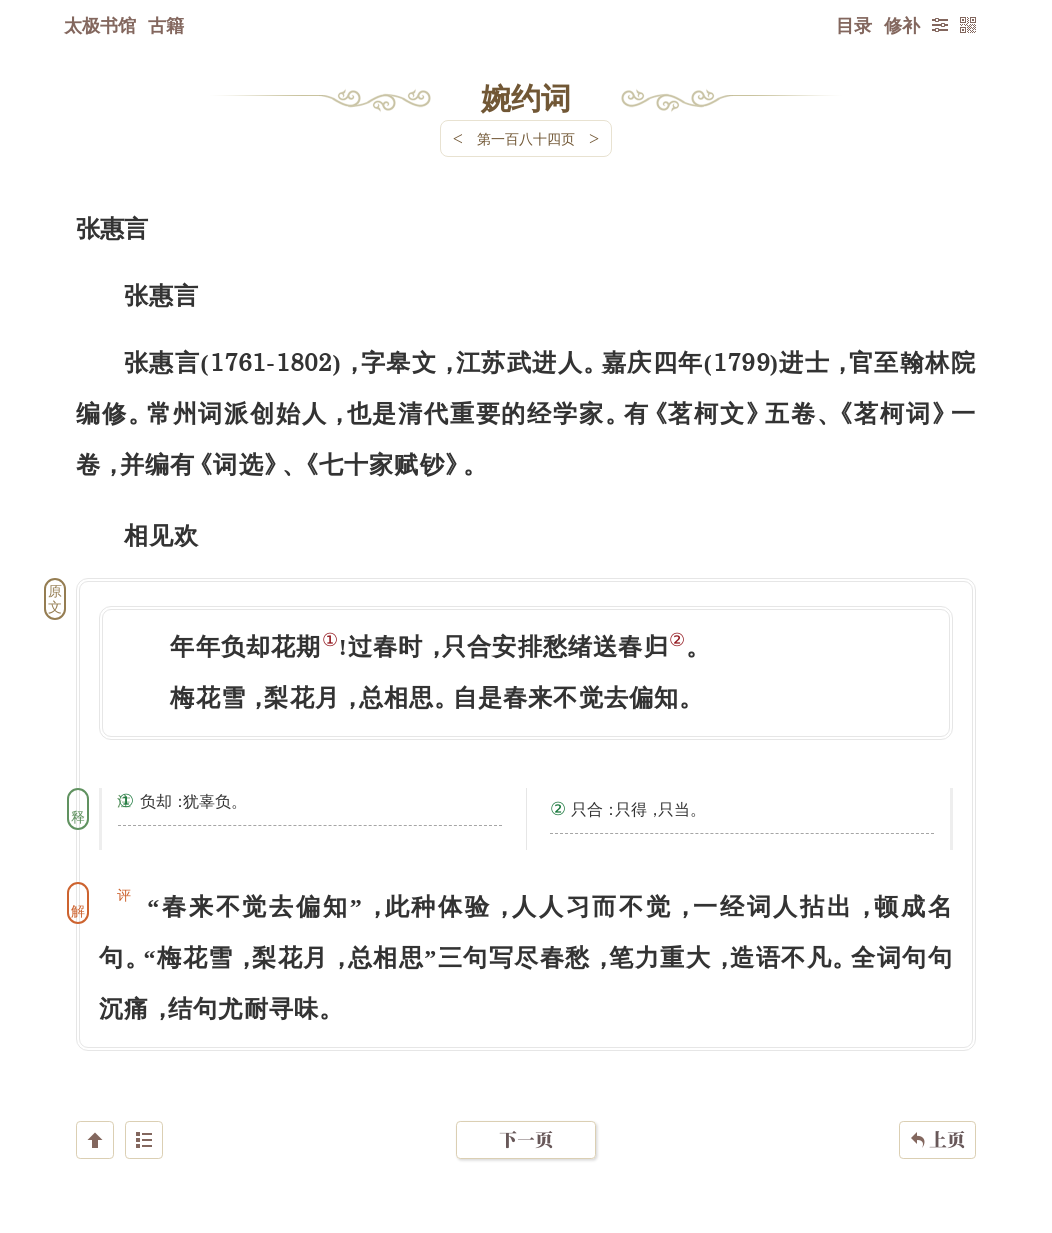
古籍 (166, 25)
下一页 (526, 1113)
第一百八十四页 (526, 138)
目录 (854, 25)
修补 (902, 25)
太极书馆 (100, 25)
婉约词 (526, 97)
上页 (937, 1114)
